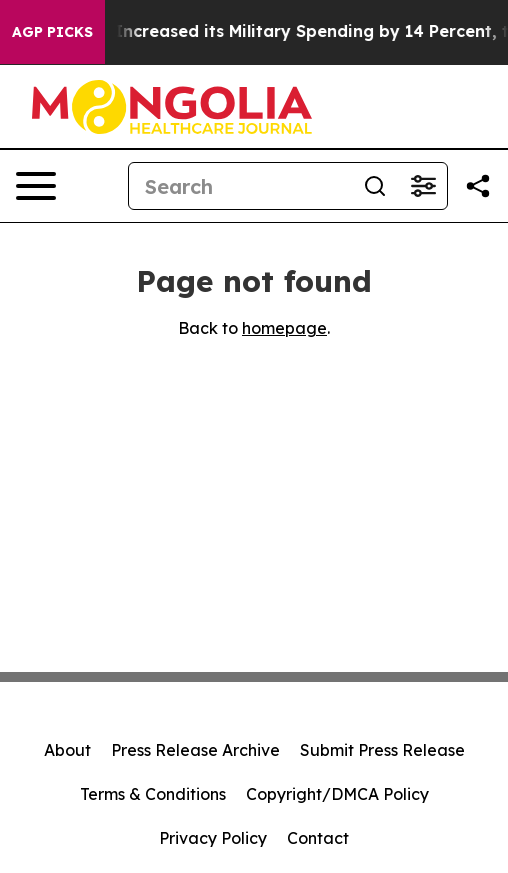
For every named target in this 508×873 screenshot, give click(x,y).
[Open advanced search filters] (423, 186)
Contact (318, 838)
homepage (284, 328)
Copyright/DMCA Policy (337, 794)
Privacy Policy (213, 838)
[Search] (240, 186)
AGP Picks (52, 32)
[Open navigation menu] (36, 186)
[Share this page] (478, 186)
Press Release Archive (195, 750)
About (67, 750)
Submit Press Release (382, 750)
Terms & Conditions (153, 794)
